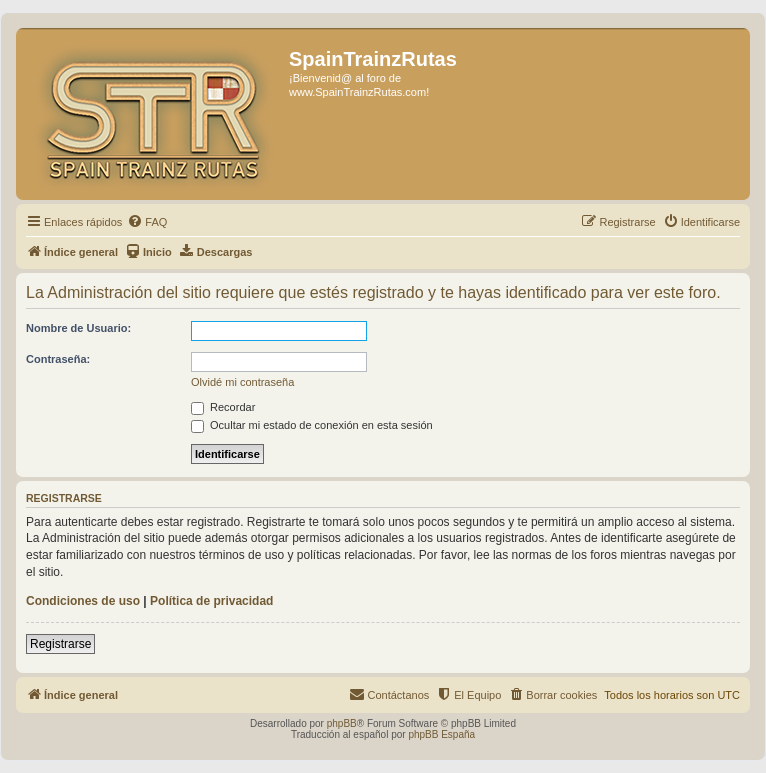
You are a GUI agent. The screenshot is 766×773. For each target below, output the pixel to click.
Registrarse (60, 644)
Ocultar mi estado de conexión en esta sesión (312, 425)
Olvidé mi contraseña (242, 382)
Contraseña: (58, 359)
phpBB (342, 723)
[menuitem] (147, 222)
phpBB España (441, 734)
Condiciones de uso (83, 601)
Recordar (223, 407)
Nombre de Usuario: (78, 328)
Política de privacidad (211, 601)
